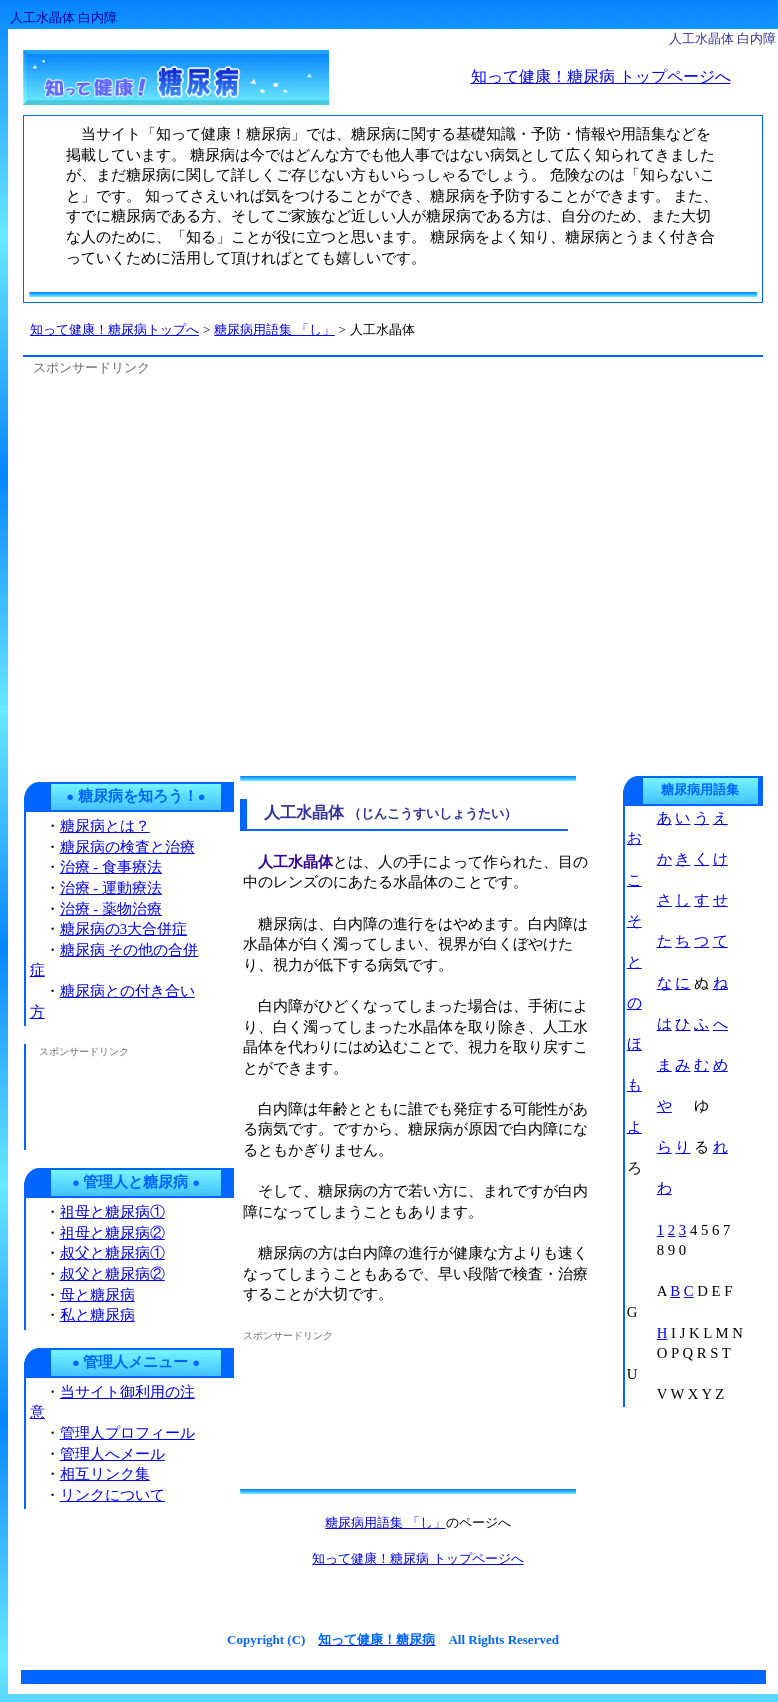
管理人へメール (112, 1454)
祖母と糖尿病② (112, 1233)
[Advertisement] (193, 572)
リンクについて (112, 1495)
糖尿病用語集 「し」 (385, 1523)
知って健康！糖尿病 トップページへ (601, 76)
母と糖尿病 (97, 1295)
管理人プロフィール (127, 1433)
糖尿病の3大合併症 (123, 929)
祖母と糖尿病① (112, 1212)
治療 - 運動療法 (111, 888)
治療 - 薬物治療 (111, 909)
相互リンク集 (105, 1474)
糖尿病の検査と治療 (127, 847)
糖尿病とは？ (105, 826)
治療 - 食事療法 (111, 867)
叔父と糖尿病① (112, 1253)
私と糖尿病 (97, 1315)
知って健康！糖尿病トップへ (114, 329)
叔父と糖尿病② (112, 1274)
